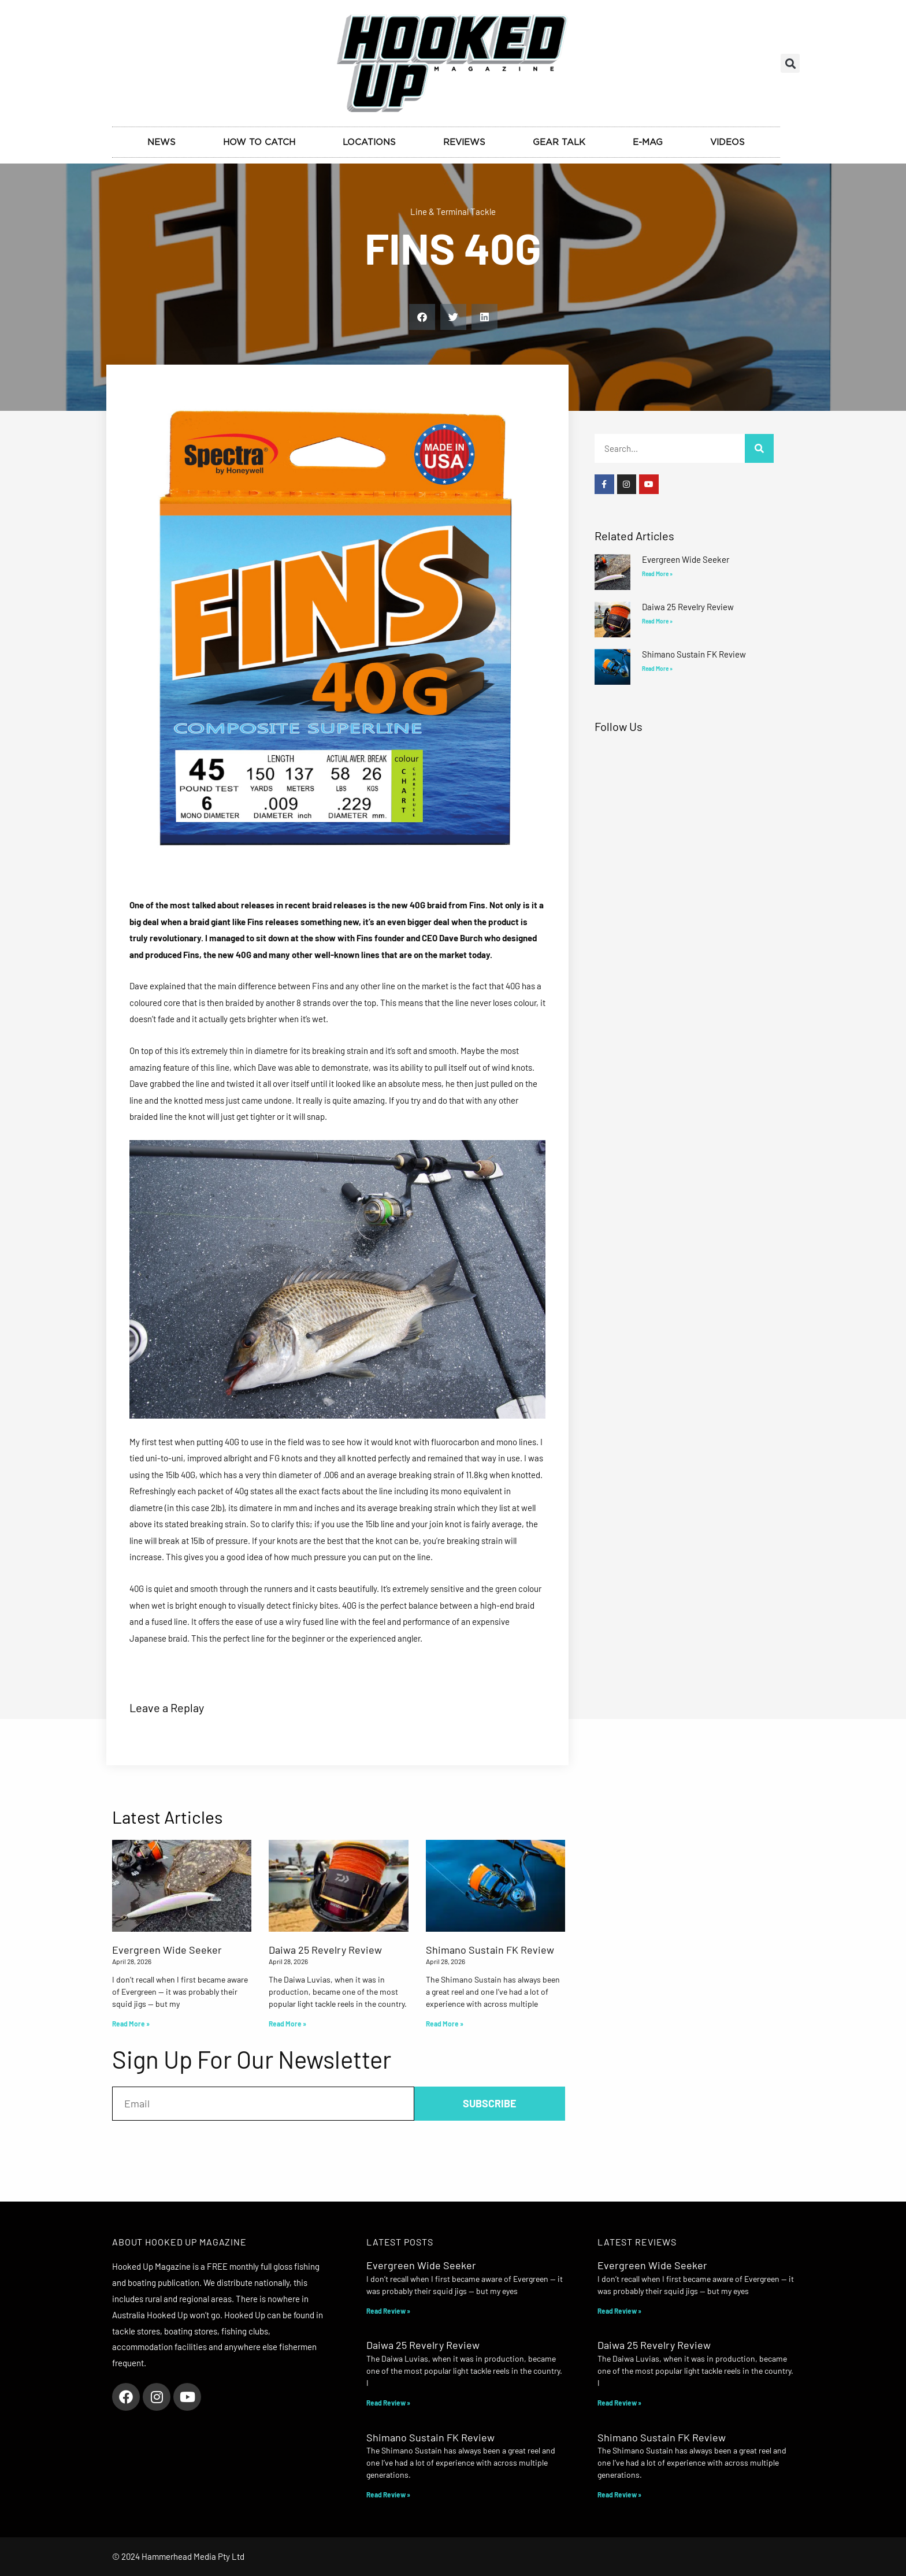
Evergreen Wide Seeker (685, 559)
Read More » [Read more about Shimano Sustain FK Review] (657, 668)
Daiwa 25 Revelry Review (688, 607)
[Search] (759, 448)
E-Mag (648, 142)
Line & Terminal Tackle (453, 211)
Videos (727, 142)
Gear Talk (559, 142)
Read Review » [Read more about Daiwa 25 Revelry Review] (388, 2403)
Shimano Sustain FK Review (694, 654)
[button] (790, 63)
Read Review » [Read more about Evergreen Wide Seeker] (388, 2311)
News (161, 142)
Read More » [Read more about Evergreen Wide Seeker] (657, 573)
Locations (369, 142)
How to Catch (259, 142)
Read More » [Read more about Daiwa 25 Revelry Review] (657, 621)
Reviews (464, 142)
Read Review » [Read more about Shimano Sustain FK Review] (388, 2494)
